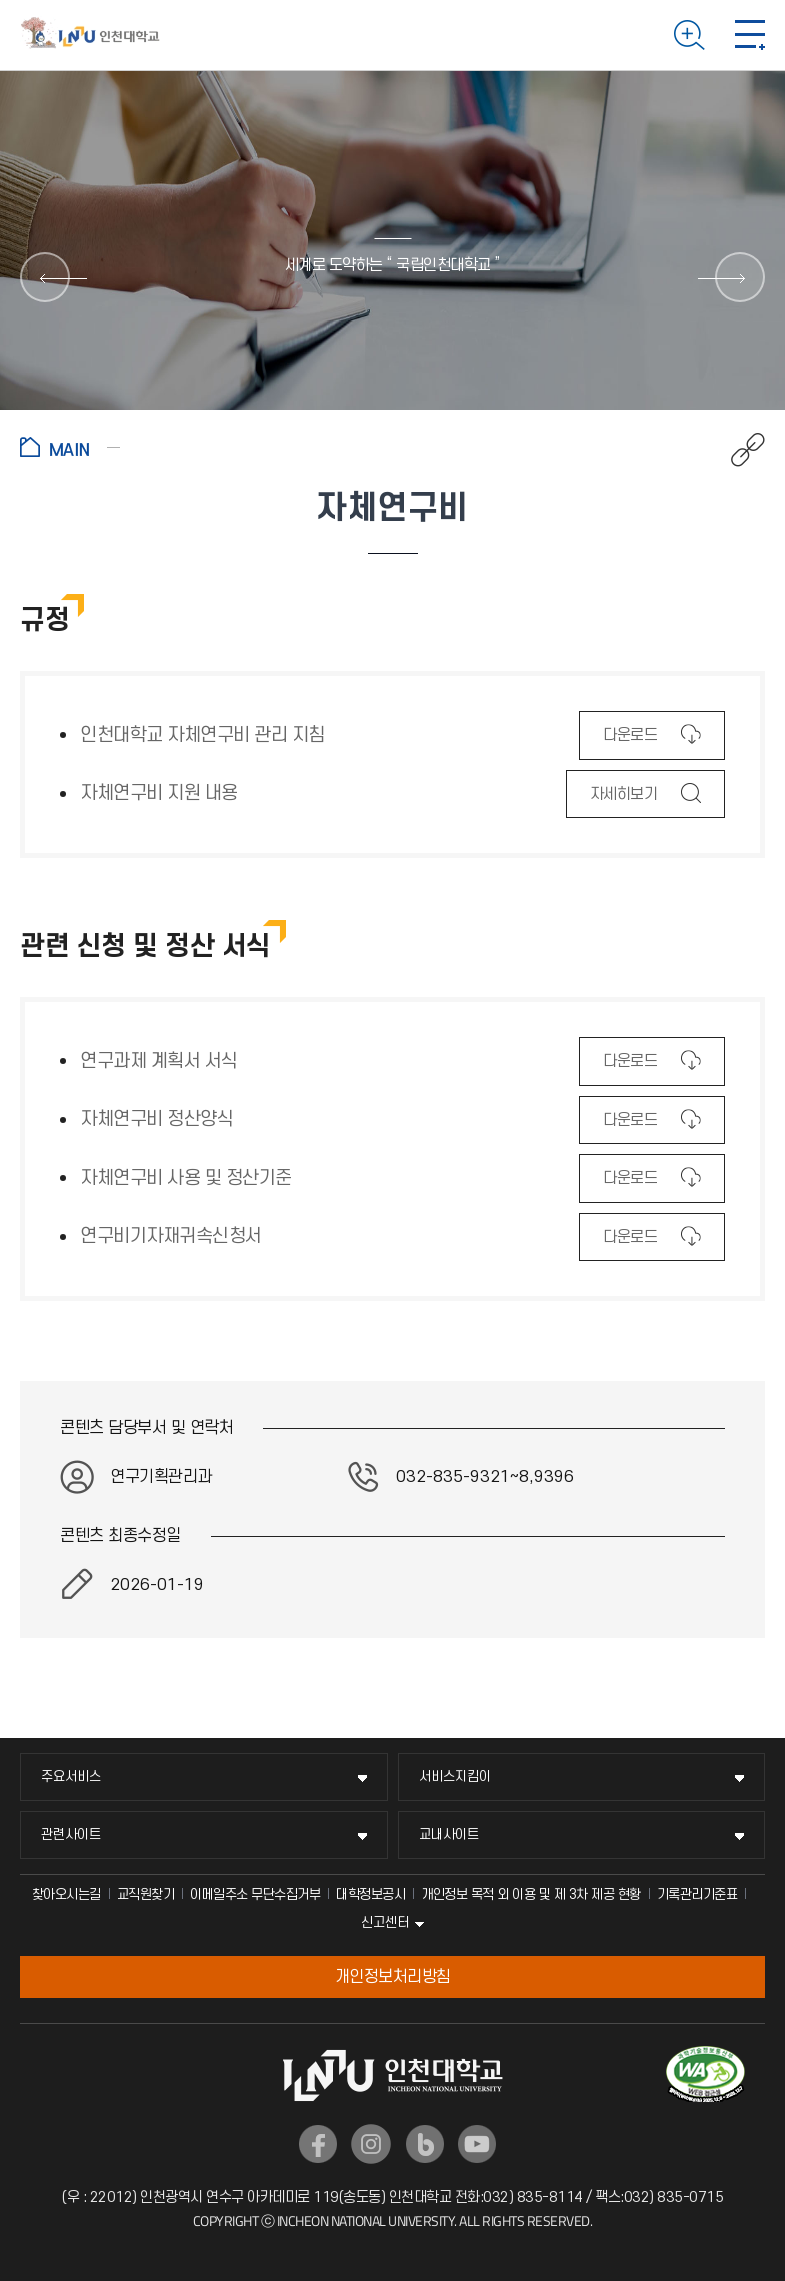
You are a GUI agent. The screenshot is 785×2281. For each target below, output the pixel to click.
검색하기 (689, 35)
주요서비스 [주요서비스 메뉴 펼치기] (71, 1776)
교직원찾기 (146, 1894)
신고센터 (385, 1922)
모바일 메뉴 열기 (750, 35)
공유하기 (737, 450)
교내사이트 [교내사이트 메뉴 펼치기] (449, 1834)
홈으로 (70, 447)
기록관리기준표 (697, 1894)
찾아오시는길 (66, 1894)
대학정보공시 (370, 1894)
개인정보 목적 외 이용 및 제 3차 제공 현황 (531, 1894)
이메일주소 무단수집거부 (255, 1894)
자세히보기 (623, 800)
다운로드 (629, 741)
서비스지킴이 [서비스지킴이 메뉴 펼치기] (455, 1776)
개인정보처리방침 (393, 1977)
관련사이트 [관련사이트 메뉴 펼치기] (71, 1834)
